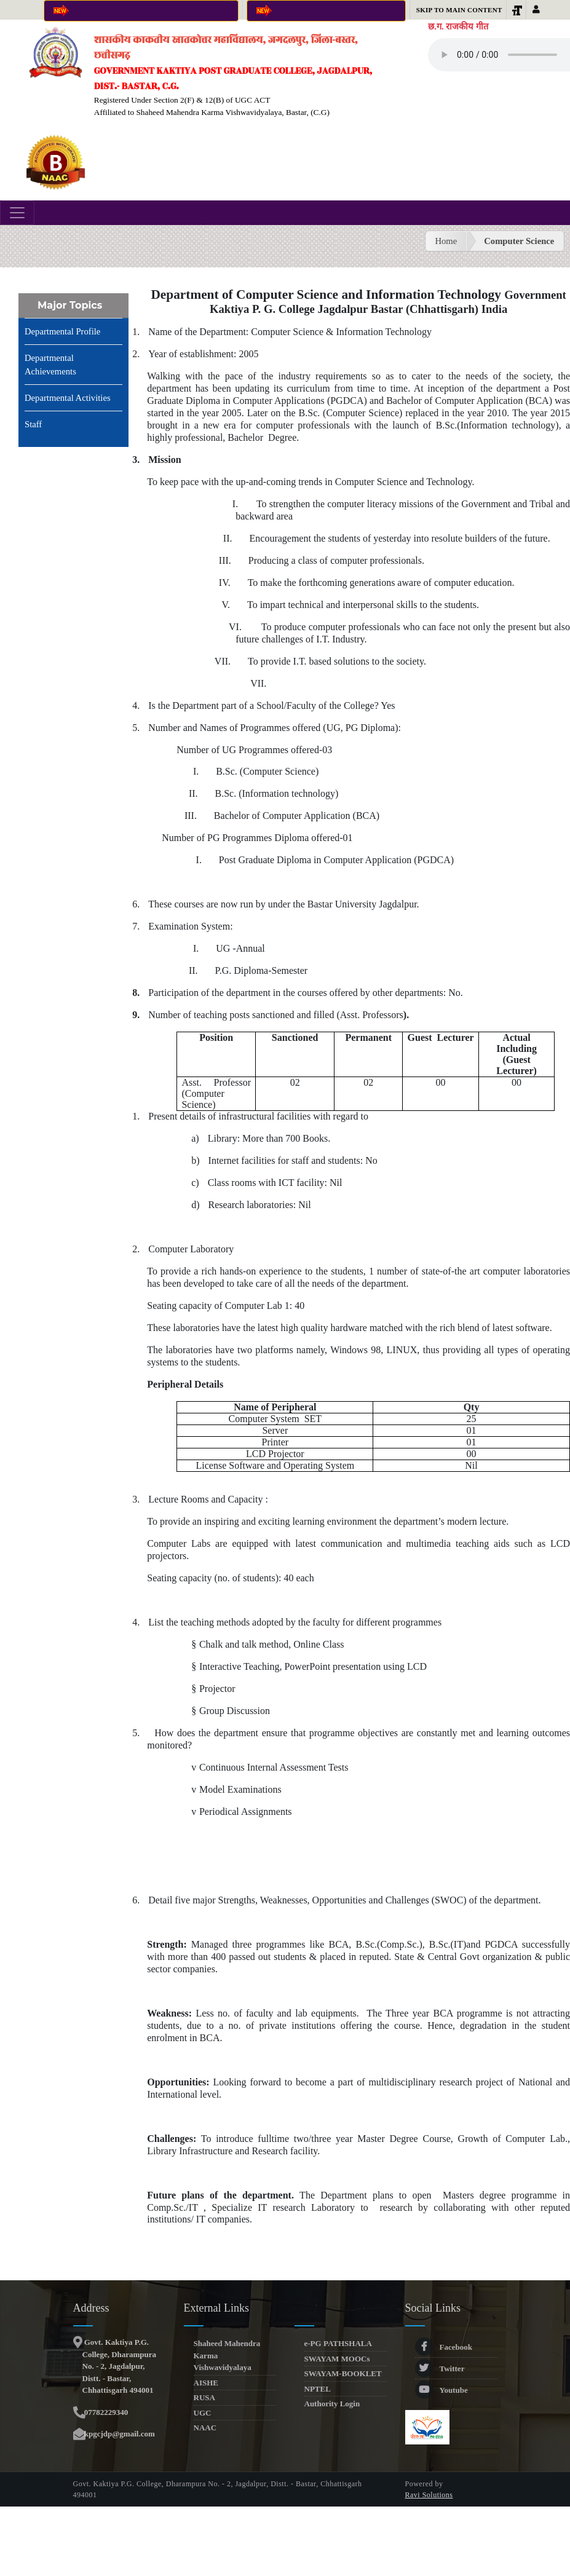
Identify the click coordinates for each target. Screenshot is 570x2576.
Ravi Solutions (429, 2495)
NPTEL (317, 2388)
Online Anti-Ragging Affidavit (326, 10)
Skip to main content (459, 10)
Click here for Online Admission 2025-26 (141, 10)
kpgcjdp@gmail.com (118, 2433)
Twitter (440, 2368)
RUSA (204, 2397)
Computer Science (519, 241)
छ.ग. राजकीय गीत (458, 26)
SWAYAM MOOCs (337, 2358)
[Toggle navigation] (17, 212)
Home (446, 241)
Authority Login (332, 2403)
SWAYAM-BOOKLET (343, 2373)
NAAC (205, 2427)
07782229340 (105, 2412)
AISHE (206, 2382)
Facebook (443, 2347)
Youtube (441, 2390)
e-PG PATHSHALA (338, 2343)
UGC (203, 2412)
